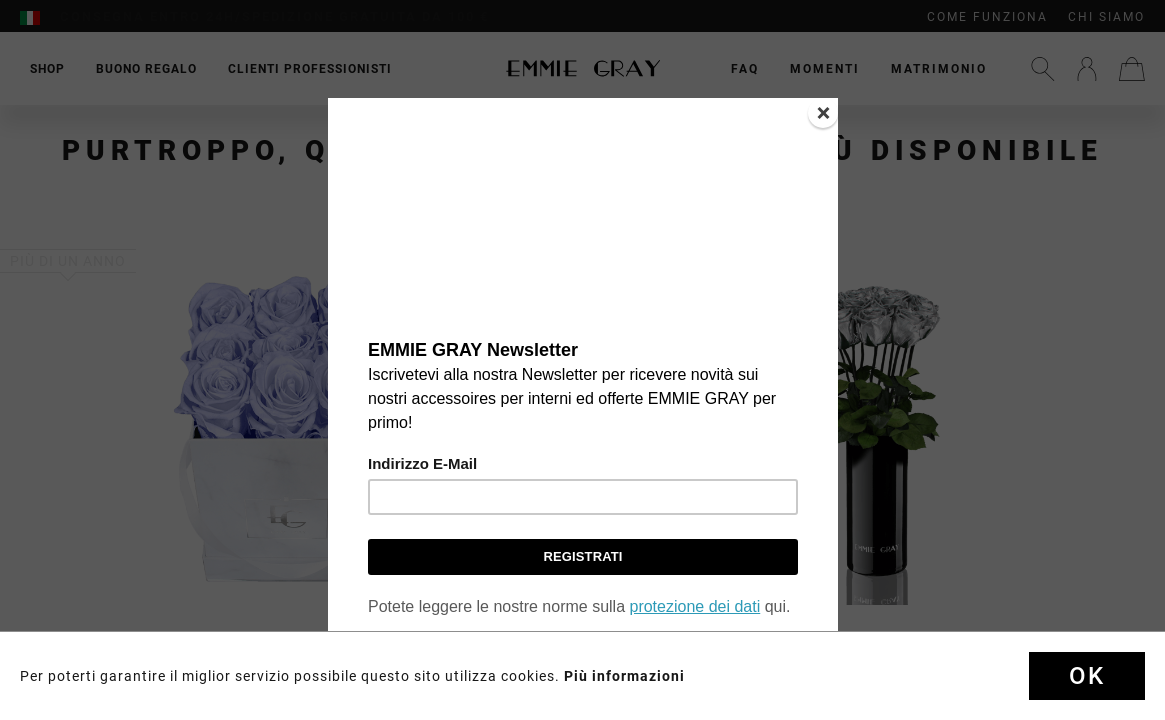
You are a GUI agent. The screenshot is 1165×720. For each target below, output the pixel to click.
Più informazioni (624, 676)
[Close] (823, 113)
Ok (1087, 676)
